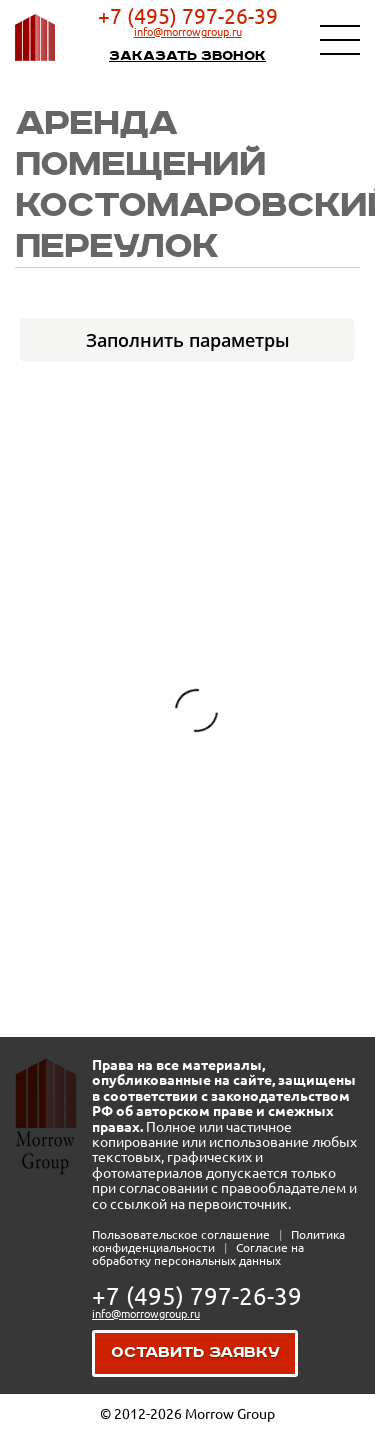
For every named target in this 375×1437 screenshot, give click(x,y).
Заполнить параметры (188, 340)
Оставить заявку (195, 1352)
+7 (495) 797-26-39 (188, 16)
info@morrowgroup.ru (188, 32)
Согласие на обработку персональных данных (198, 1254)
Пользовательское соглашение (182, 1234)
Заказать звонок (187, 56)
